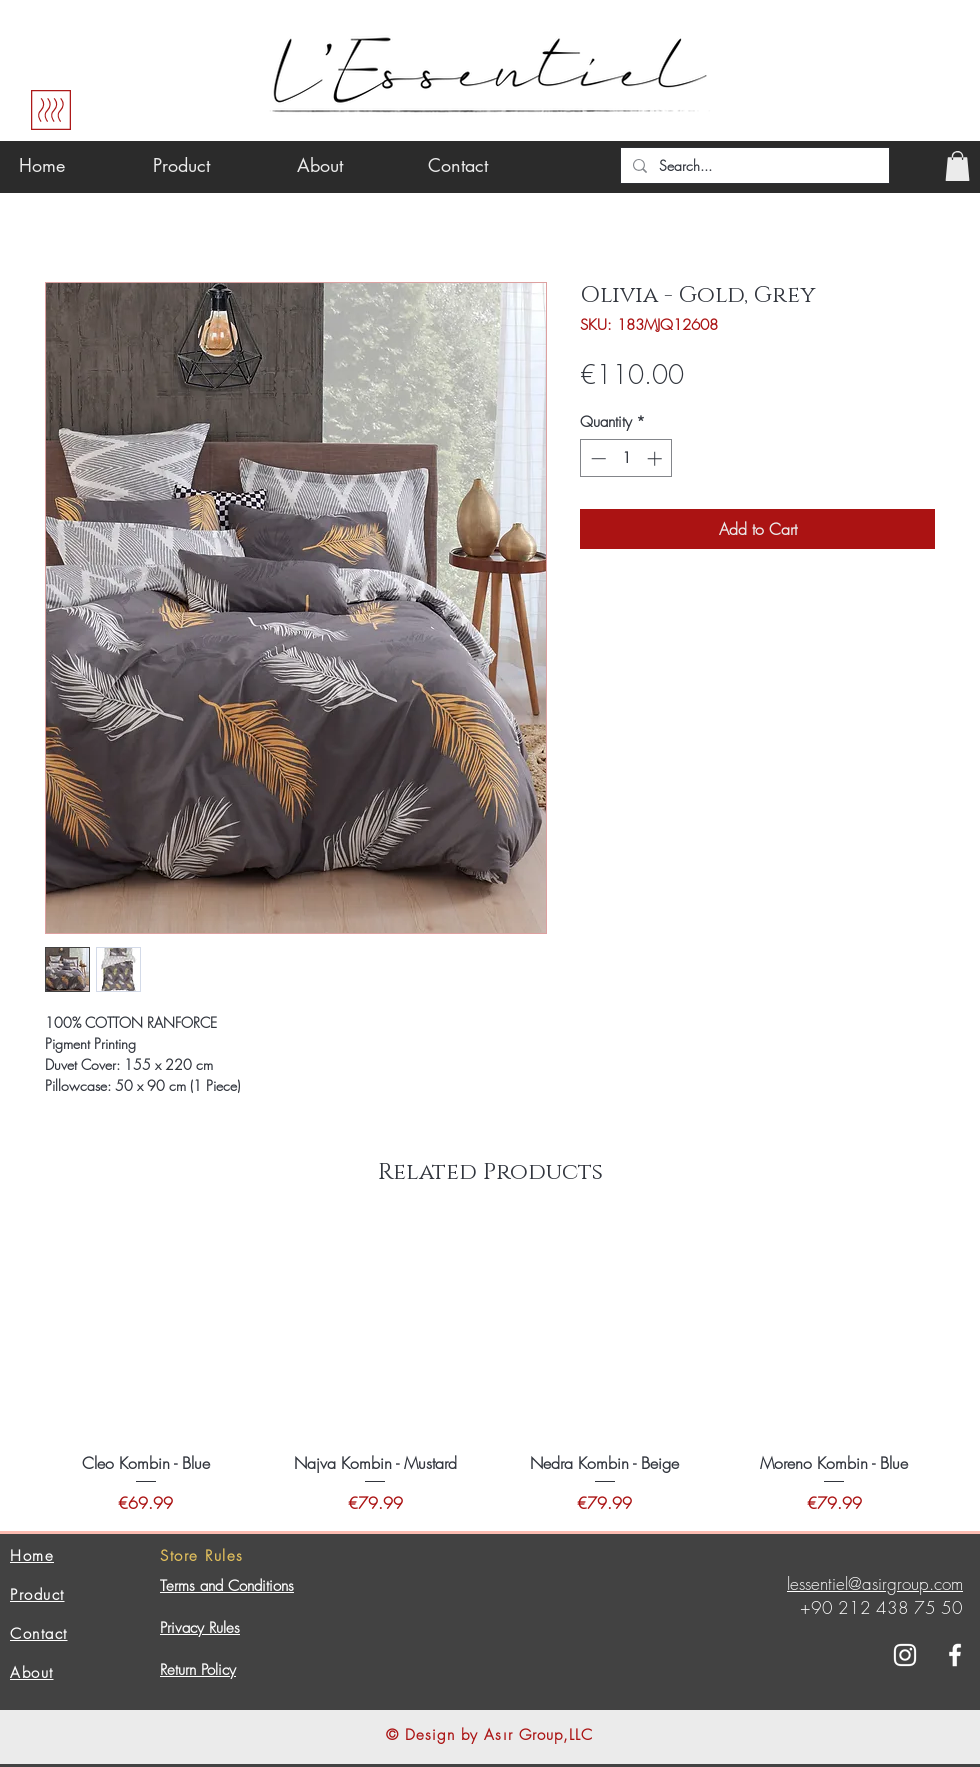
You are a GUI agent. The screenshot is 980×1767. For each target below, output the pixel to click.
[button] (957, 166)
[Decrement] (596, 458)
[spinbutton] (626, 458)
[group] (490, 1370)
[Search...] (753, 166)
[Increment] (656, 458)
